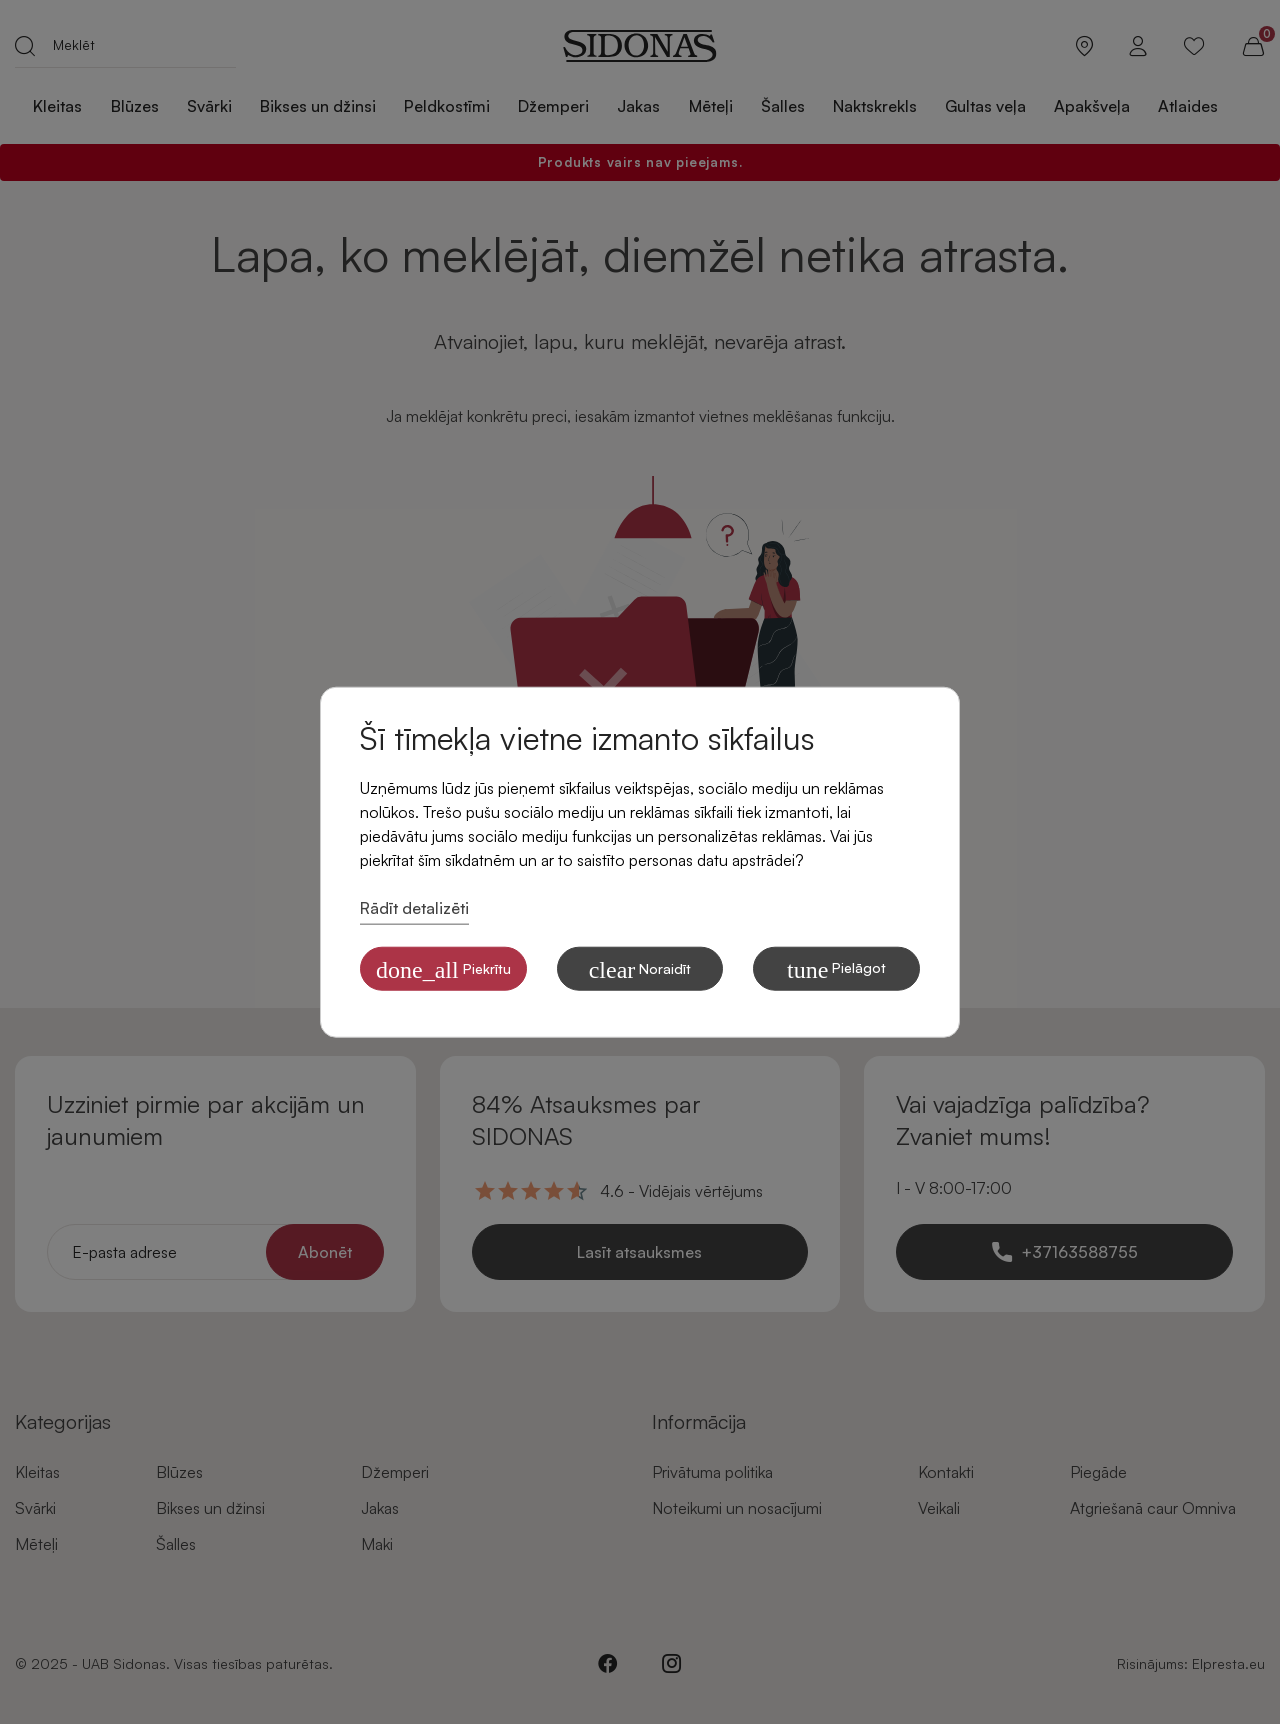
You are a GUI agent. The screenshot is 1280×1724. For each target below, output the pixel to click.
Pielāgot (836, 969)
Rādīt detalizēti (414, 908)
